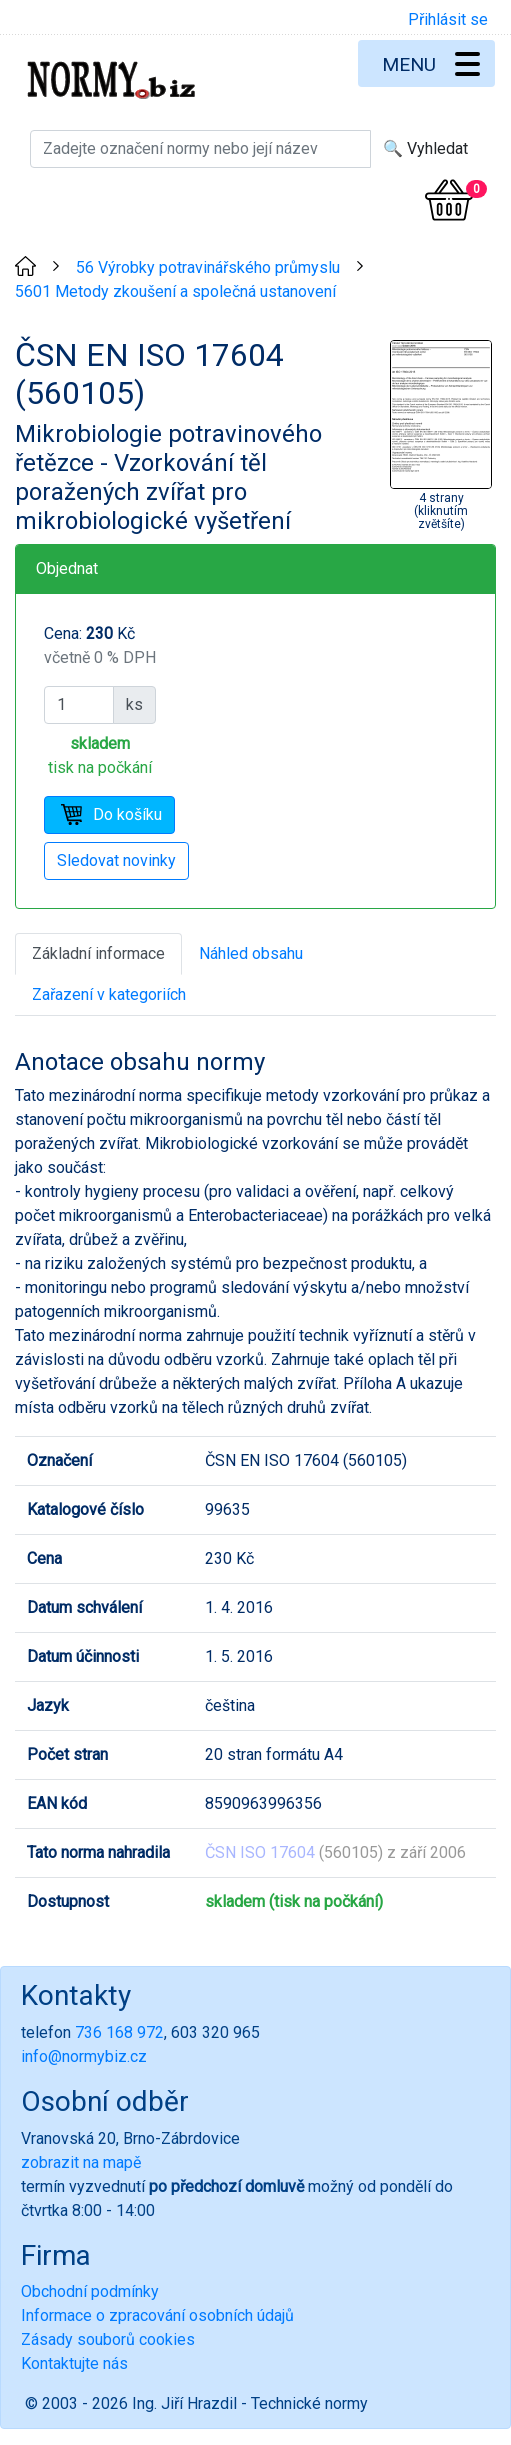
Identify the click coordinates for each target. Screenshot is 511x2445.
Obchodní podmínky (90, 2291)
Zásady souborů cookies (108, 2339)
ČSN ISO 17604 (260, 1852)
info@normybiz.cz (84, 2056)
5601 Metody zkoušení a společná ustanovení (175, 291)
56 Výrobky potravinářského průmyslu (208, 267)
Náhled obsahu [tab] (251, 953)
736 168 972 (119, 2032)
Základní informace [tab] (98, 953)
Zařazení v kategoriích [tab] (109, 994)
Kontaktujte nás (74, 2363)
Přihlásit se (448, 19)
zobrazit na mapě (81, 2162)
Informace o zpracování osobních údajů (157, 2315)
